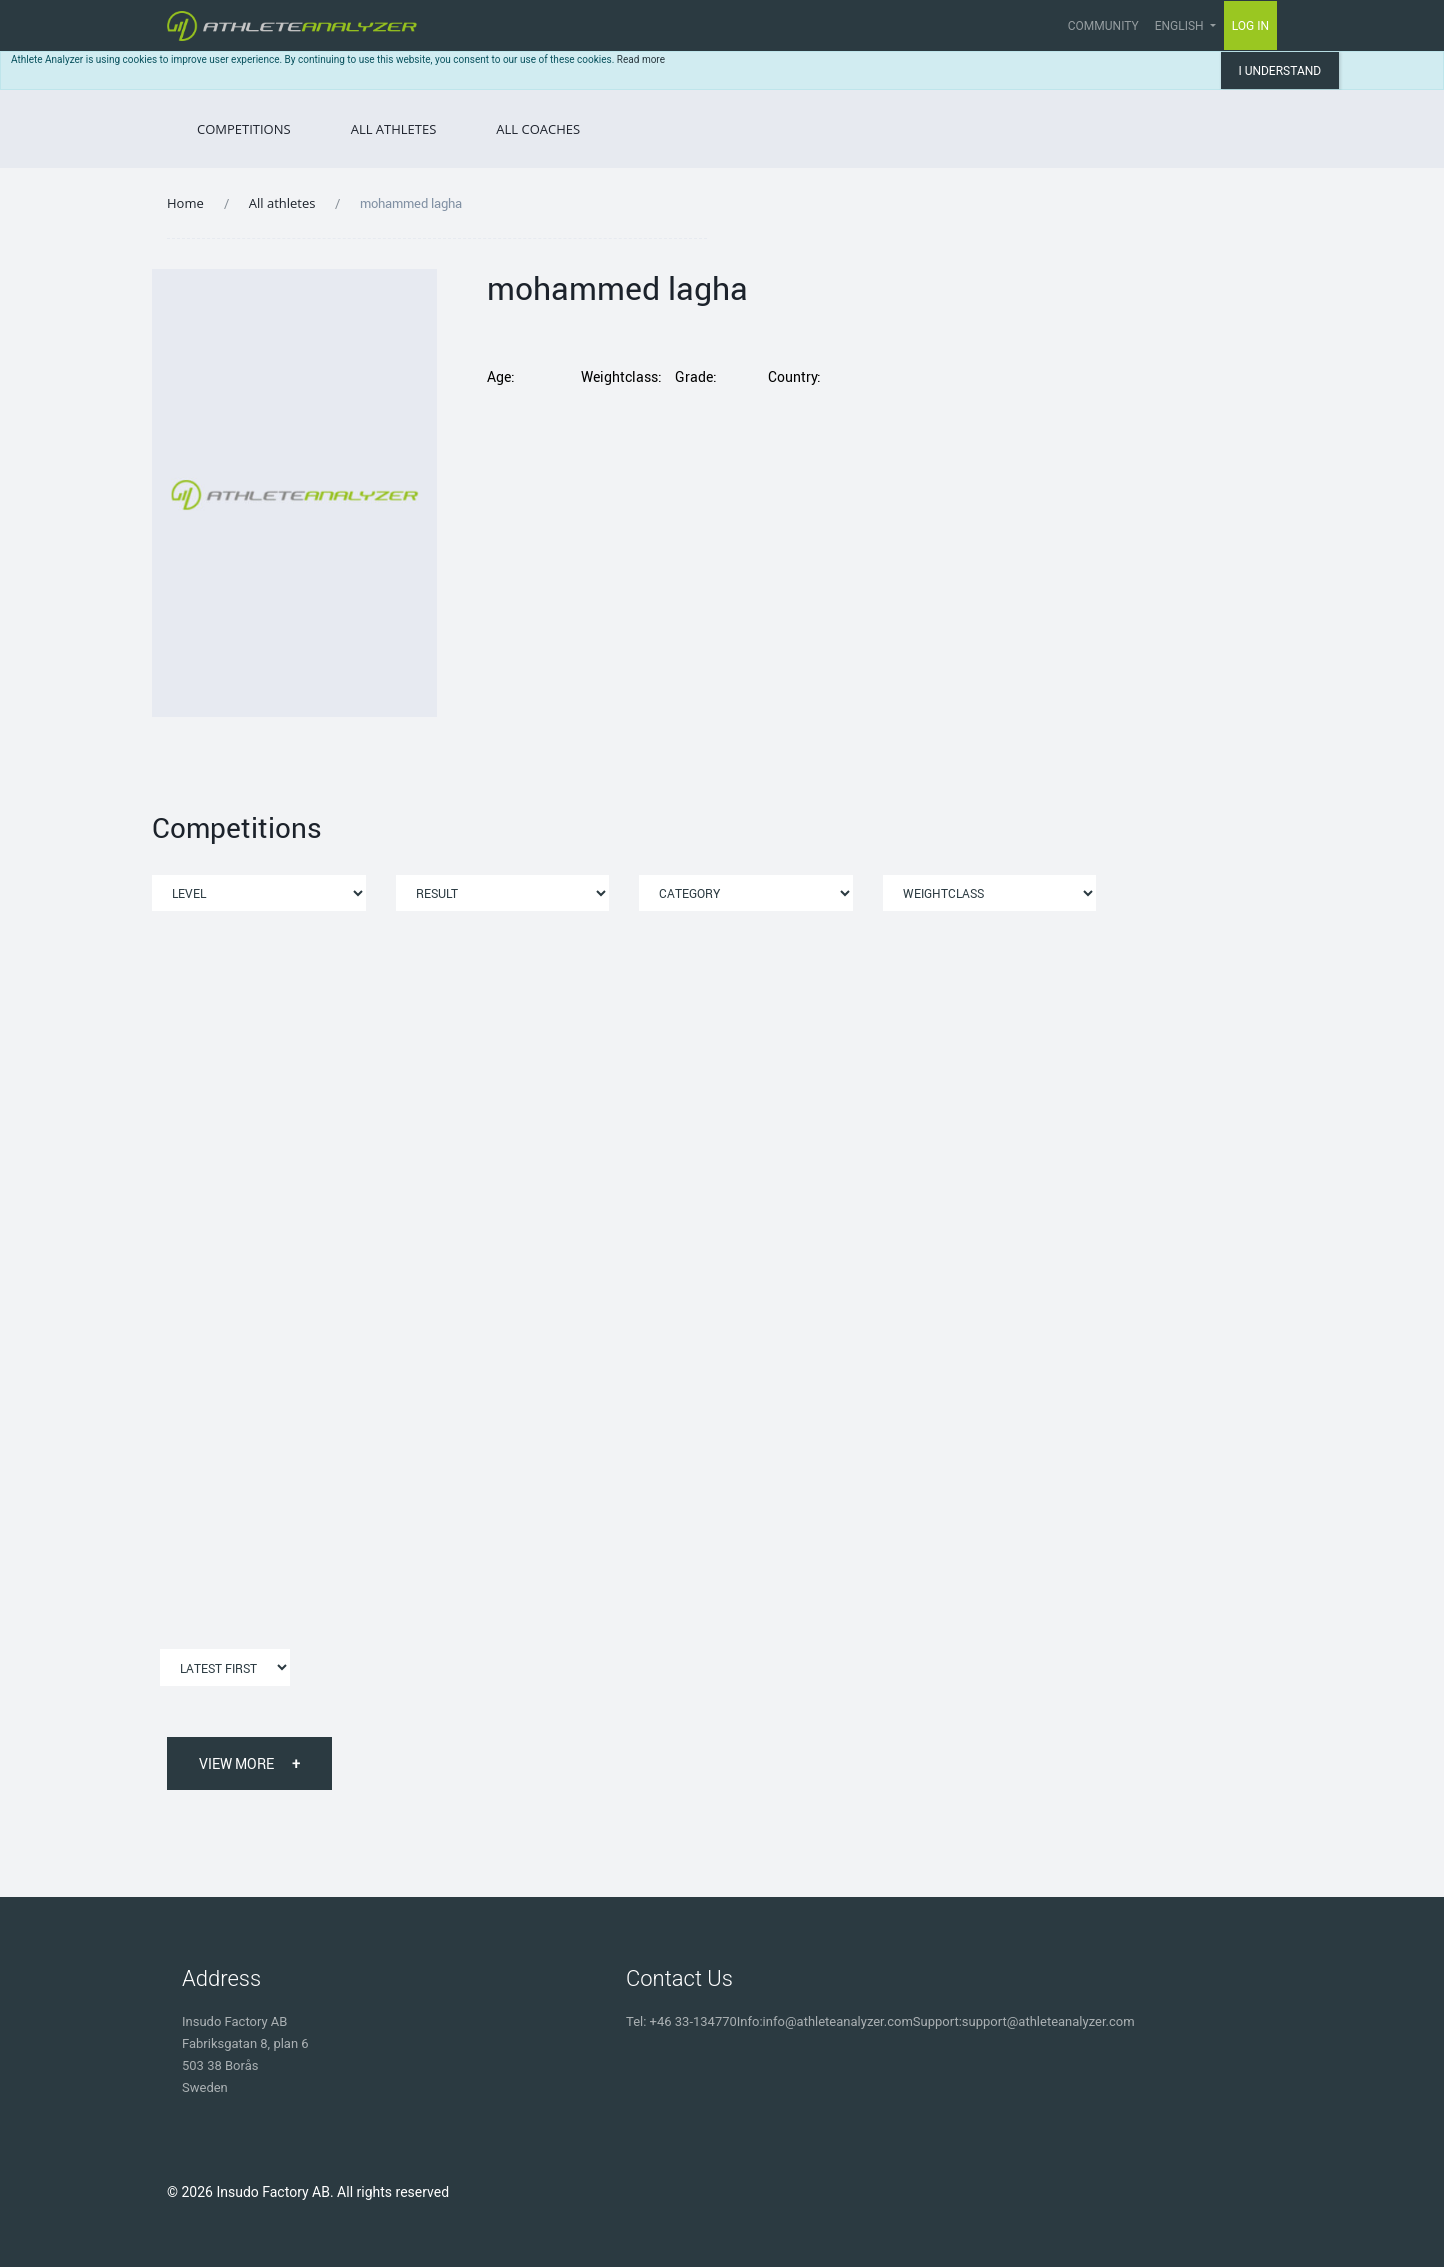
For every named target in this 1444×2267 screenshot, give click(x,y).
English (1181, 26)
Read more (641, 59)
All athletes (282, 203)
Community (1103, 26)
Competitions (244, 129)
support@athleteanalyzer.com (1048, 2021)
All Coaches (538, 129)
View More (249, 1763)
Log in (1251, 25)
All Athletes (394, 129)
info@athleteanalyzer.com (838, 2021)
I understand (1279, 71)
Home (185, 203)
